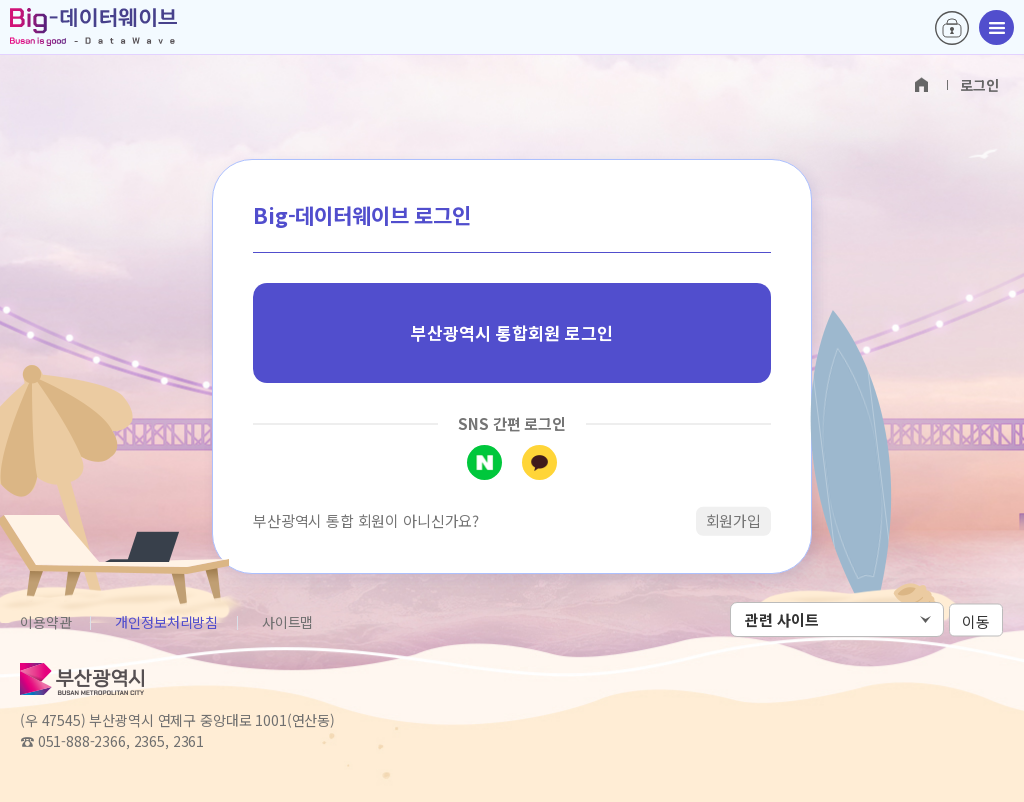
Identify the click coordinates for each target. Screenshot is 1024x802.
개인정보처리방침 (166, 622)
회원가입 (733, 520)
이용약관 (45, 622)
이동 (976, 620)
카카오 (539, 462)
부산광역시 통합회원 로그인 (512, 332)
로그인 (952, 28)
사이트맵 (287, 622)
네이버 (484, 462)
